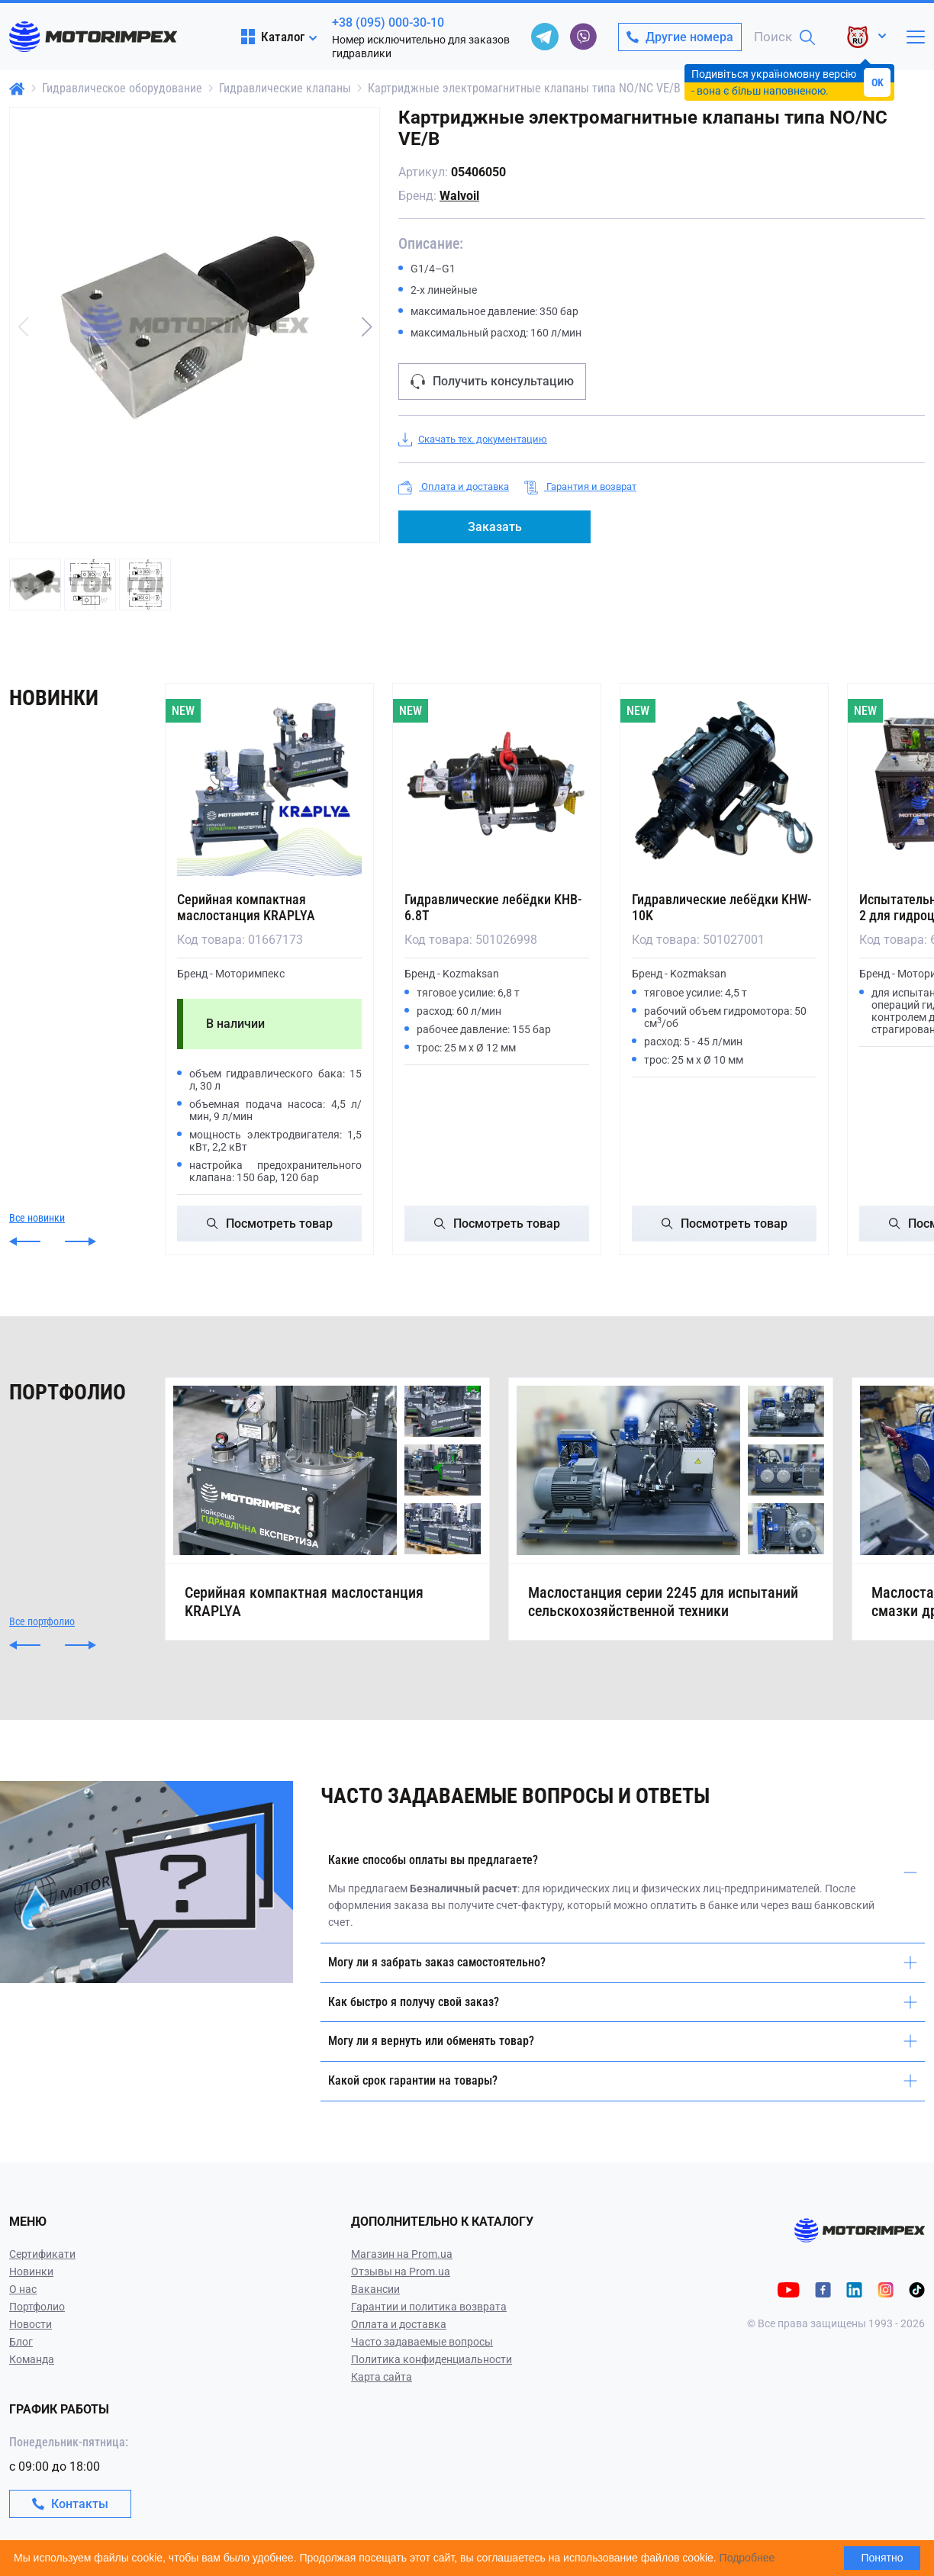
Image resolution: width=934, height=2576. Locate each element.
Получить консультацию (492, 381)
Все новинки (37, 1218)
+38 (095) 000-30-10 (388, 22)
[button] (366, 326)
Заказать (495, 527)
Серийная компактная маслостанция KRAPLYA (246, 907)
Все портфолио (42, 1621)
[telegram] (545, 36)
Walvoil (459, 195)
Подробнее (747, 2558)
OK (877, 82)
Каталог (272, 36)
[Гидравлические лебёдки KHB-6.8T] (496, 783)
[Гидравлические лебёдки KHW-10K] (724, 783)
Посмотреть (270, 1223)
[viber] (583, 36)
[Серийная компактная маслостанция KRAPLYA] (269, 783)
